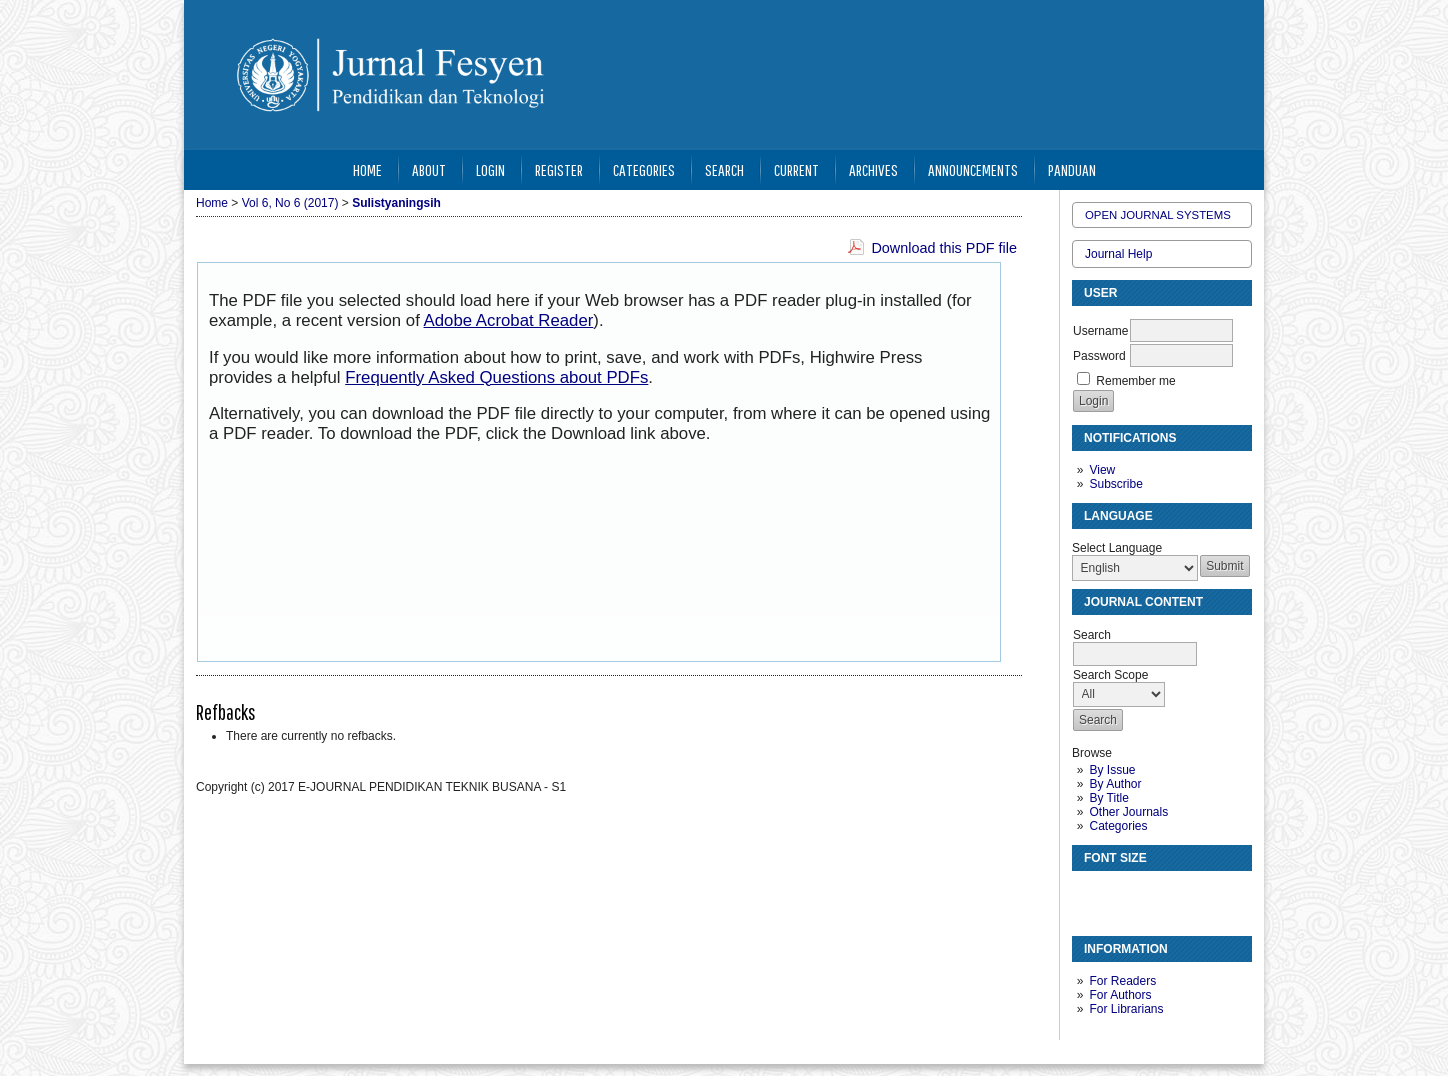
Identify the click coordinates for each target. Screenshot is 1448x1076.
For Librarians (1126, 1009)
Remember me (1135, 381)
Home (367, 169)
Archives (873, 169)
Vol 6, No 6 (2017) (290, 203)
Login (490, 169)
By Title (1108, 798)
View (1102, 470)
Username (1100, 331)
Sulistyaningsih (396, 203)
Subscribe (1115, 484)
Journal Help (1118, 254)
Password (1099, 356)
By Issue (1112, 770)
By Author (1115, 784)
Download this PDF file (944, 248)
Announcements (973, 169)
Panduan (1072, 169)
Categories (1118, 826)
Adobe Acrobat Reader (509, 320)
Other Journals (1128, 812)
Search (724, 169)
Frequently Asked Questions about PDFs (496, 377)
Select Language (1117, 548)
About (429, 169)
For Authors (1120, 995)
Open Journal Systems (1158, 215)
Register (559, 169)
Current (796, 169)
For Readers (1122, 981)
